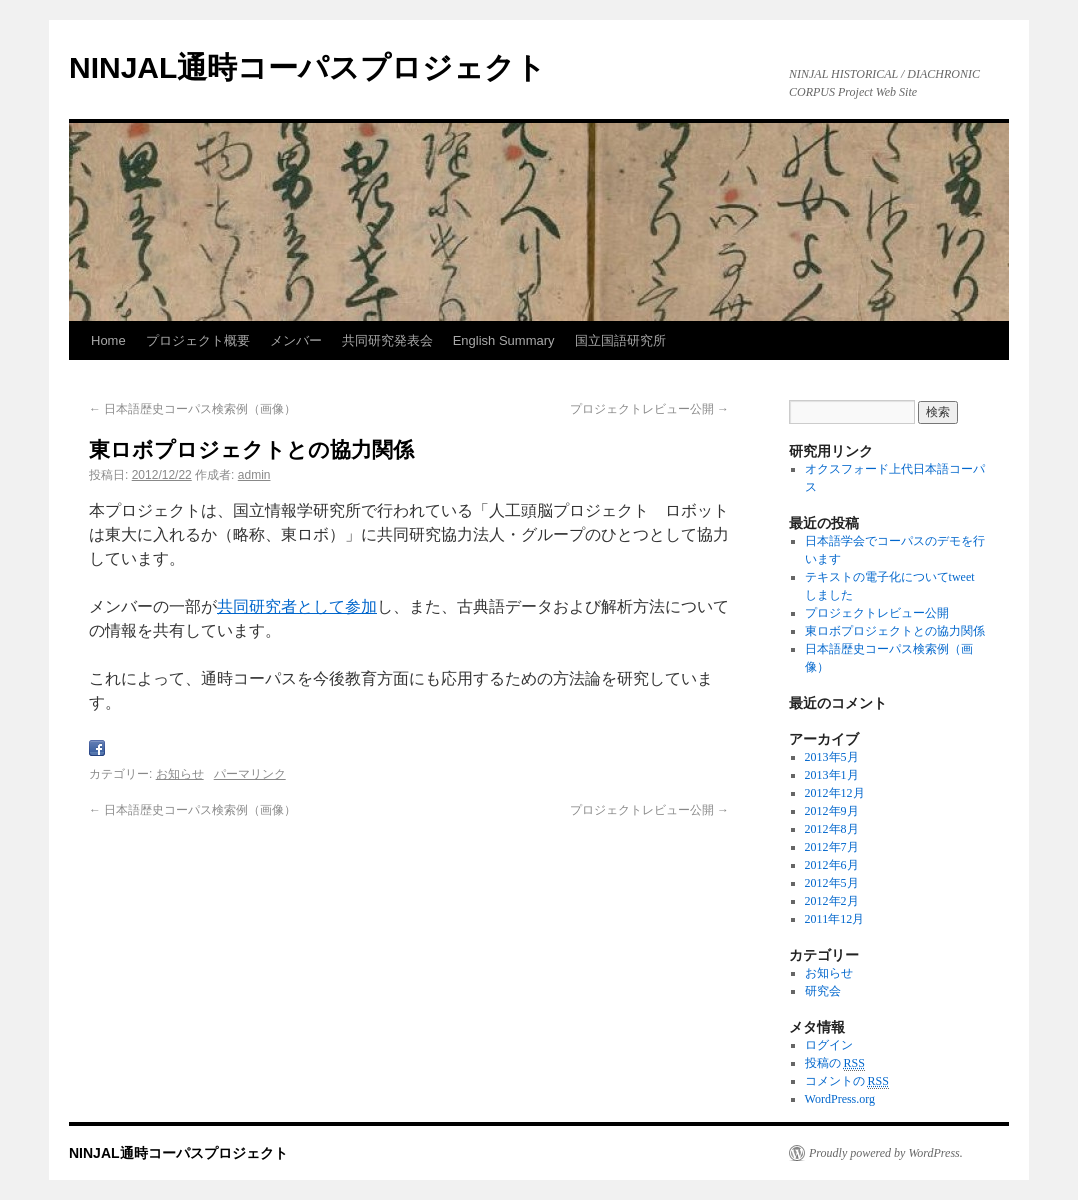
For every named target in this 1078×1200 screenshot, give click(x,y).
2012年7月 (832, 847)
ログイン (829, 1045)
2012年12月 (835, 793)
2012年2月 (832, 901)
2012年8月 (832, 829)
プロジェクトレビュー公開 (649, 409)
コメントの (847, 1081)
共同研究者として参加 (297, 606)
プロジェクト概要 (198, 340)
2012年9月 (832, 811)
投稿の (835, 1063)
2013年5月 (832, 757)
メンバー (296, 340)
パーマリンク (250, 774)
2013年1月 (832, 775)
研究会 (823, 991)
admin (254, 475)
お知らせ (180, 774)
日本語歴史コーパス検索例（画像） (192, 409)
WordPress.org (840, 1099)
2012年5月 (832, 883)
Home (108, 340)
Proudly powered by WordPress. (886, 1153)
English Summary (504, 340)
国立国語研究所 (620, 340)
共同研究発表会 (387, 340)
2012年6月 (832, 865)
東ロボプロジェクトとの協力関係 (895, 631)
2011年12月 (835, 919)
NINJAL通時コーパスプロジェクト (307, 67)
